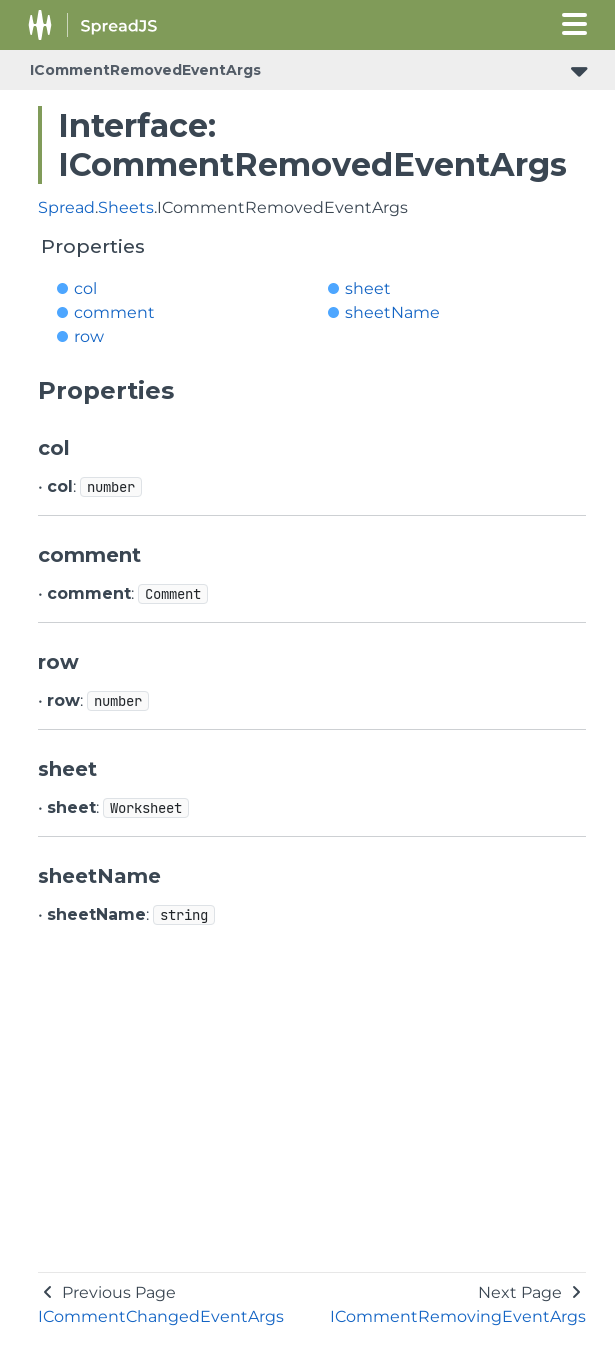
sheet (368, 288)
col (85, 288)
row (89, 336)
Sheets (126, 207)
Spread (66, 207)
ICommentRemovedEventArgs (145, 70)
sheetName (392, 312)
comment (114, 312)
